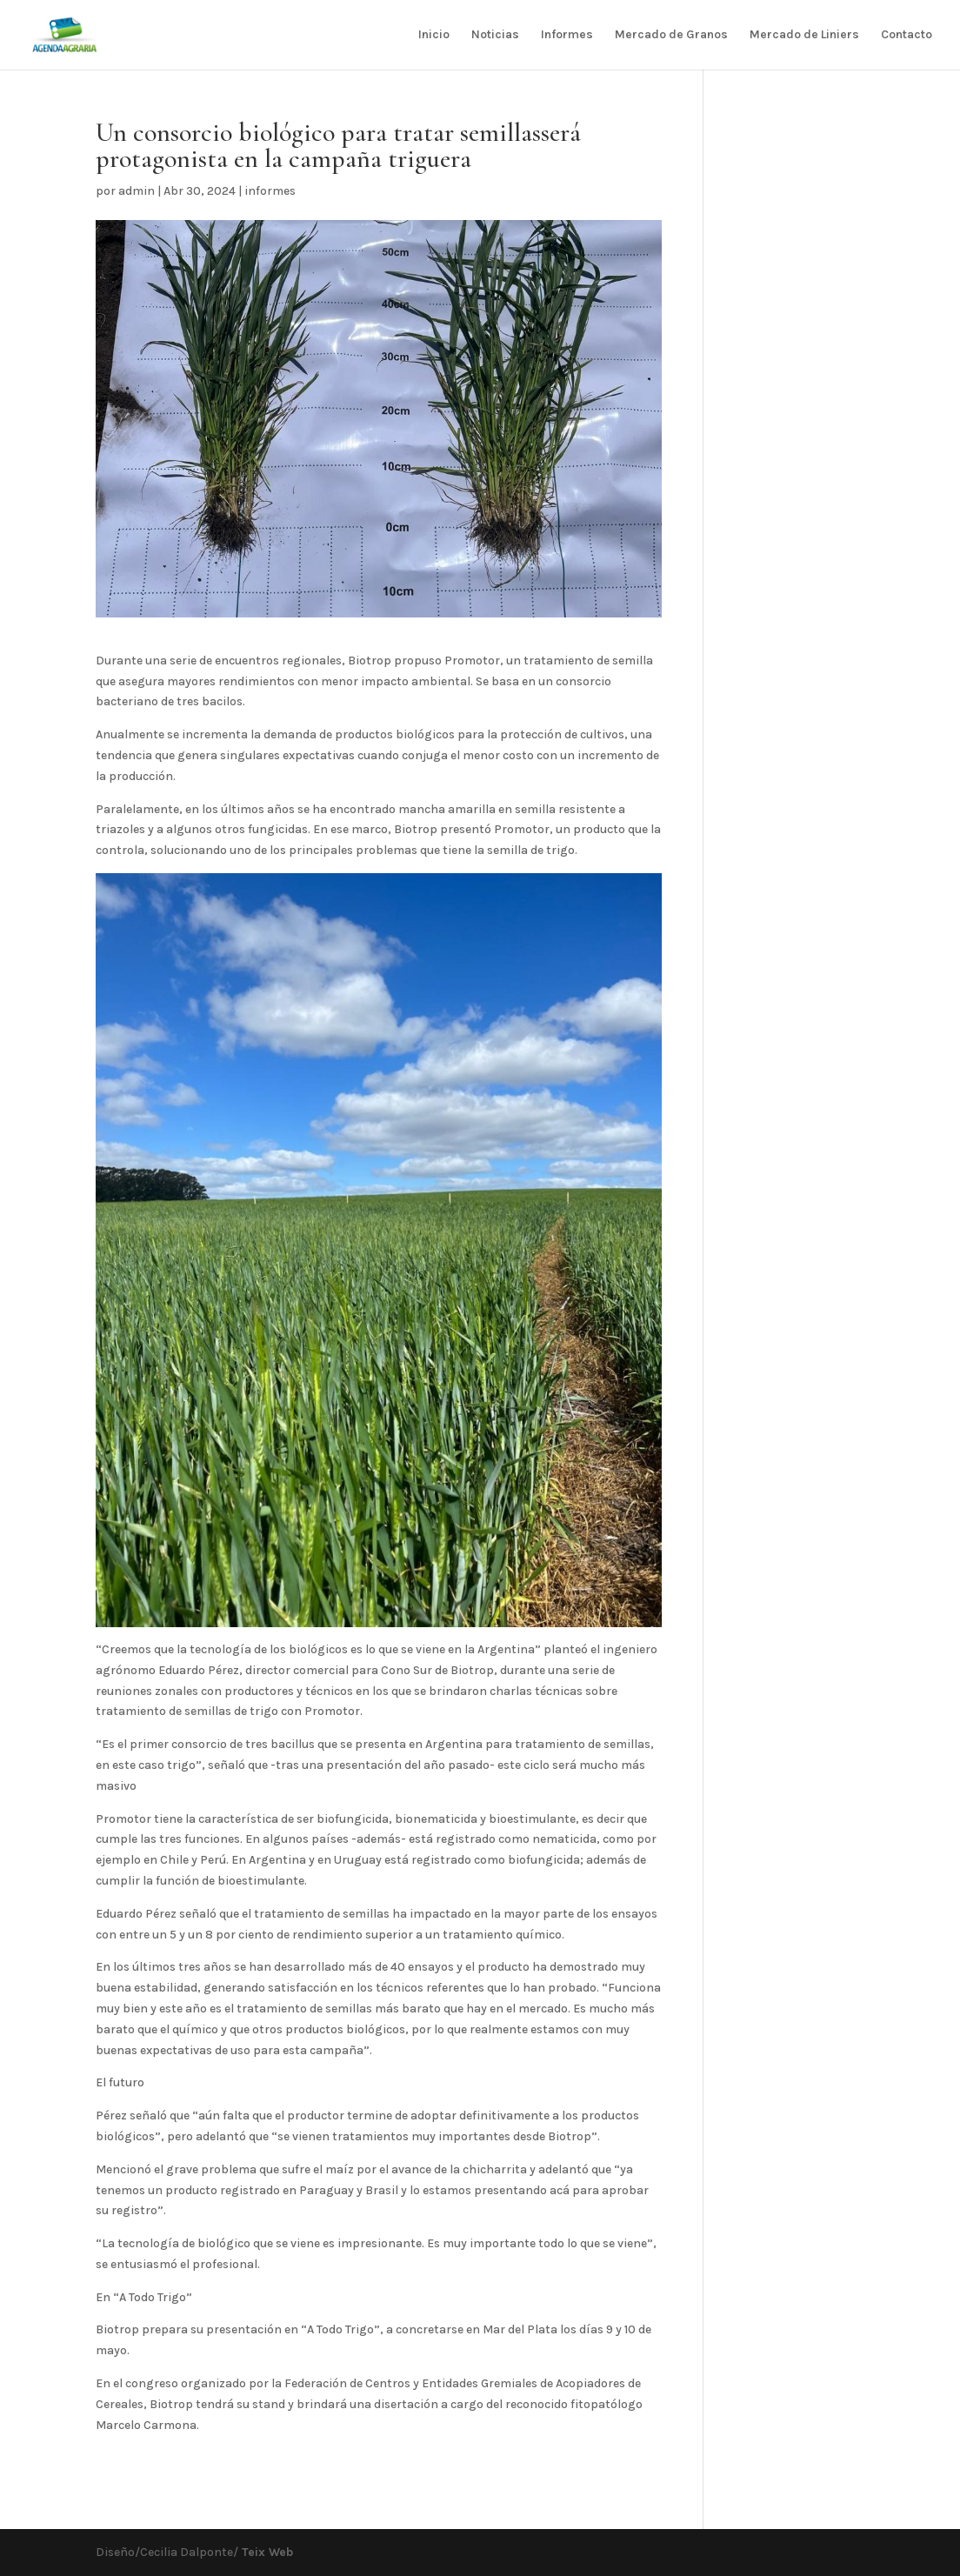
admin (136, 191)
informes (270, 191)
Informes (567, 35)
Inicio (434, 35)
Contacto (906, 35)
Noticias (495, 35)
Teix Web (265, 2552)
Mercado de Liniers (804, 35)
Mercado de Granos (671, 35)
